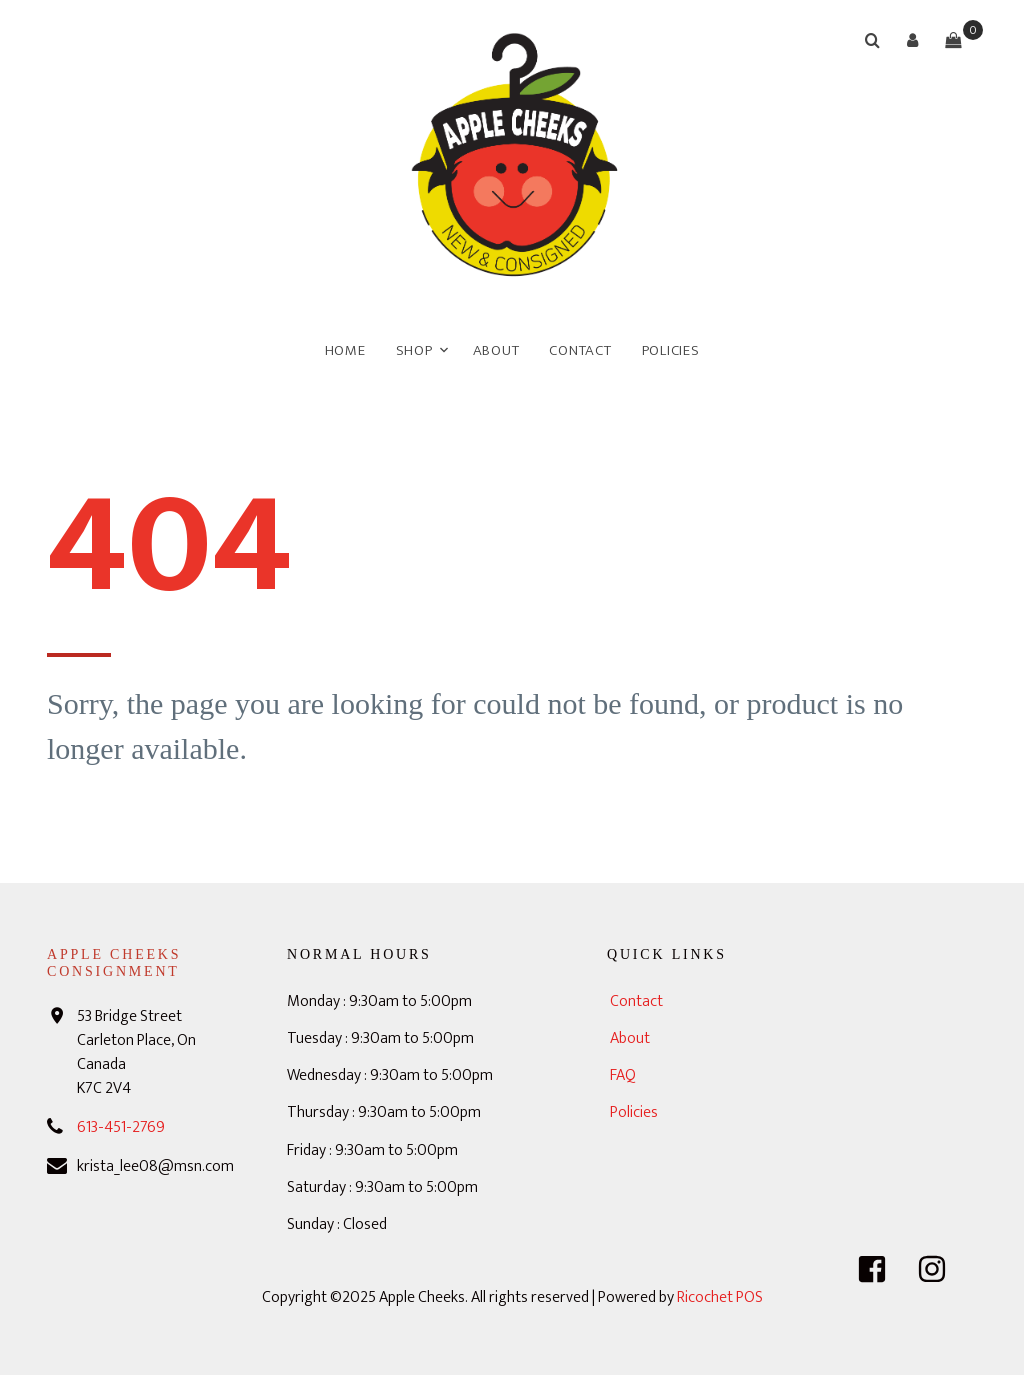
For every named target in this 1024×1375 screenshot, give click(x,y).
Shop (414, 350)
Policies (671, 350)
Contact (580, 350)
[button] (913, 40)
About (496, 350)
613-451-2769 (121, 1127)
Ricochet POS (720, 1297)
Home (345, 350)
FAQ (623, 1075)
